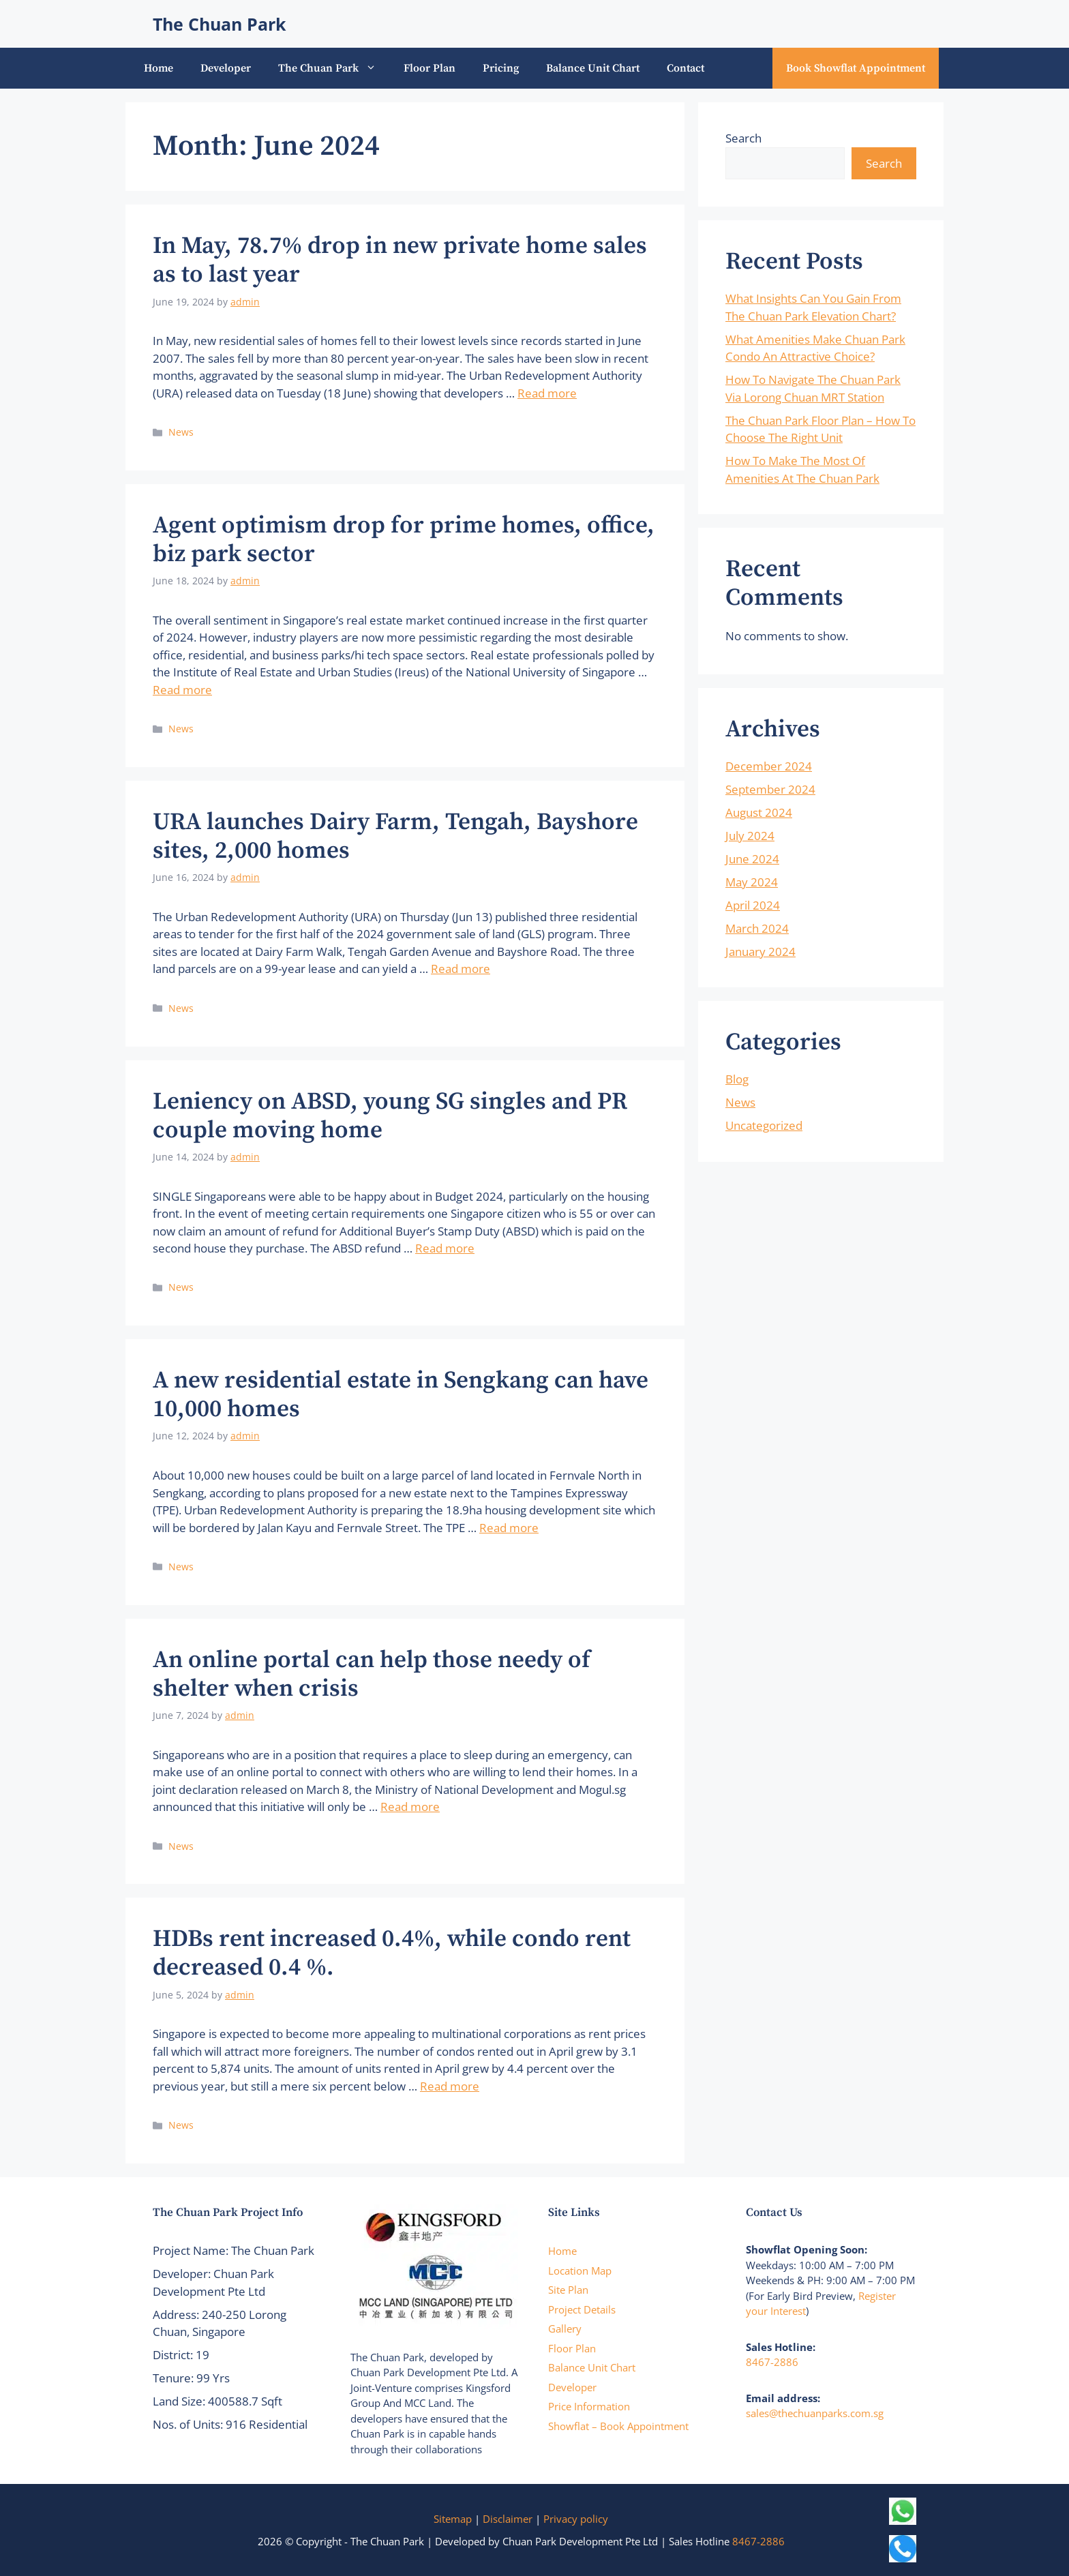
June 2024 (752, 859)
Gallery (565, 2328)
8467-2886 (772, 2362)
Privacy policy (575, 2519)
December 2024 (768, 766)
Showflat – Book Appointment (618, 2426)
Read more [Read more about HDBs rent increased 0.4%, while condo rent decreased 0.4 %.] (449, 2086)
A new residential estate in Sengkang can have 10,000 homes (400, 1395)
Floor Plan (429, 68)
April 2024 (752, 905)
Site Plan (568, 2289)
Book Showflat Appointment (855, 68)
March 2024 (757, 928)
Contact (685, 68)
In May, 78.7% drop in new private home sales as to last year (400, 260)
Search (743, 138)
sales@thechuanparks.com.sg (815, 2413)
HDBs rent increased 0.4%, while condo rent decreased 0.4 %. (392, 1953)
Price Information (589, 2406)
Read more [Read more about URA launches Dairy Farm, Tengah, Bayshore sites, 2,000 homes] (460, 968)
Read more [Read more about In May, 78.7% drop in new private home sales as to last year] (547, 393)
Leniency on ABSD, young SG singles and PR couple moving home (390, 1116)
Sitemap (453, 2519)
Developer (225, 68)
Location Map (580, 2270)
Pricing (501, 68)
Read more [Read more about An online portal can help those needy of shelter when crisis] (410, 1806)
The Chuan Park (219, 23)
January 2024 (760, 951)
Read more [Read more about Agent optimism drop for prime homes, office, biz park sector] (182, 690)
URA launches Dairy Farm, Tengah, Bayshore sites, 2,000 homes (395, 836)
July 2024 (749, 835)
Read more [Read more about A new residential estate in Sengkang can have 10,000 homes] (509, 1528)
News (181, 431)
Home (158, 68)
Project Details (582, 2309)
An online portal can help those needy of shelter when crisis (371, 1674)
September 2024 (770, 789)
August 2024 (758, 812)
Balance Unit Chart (592, 68)
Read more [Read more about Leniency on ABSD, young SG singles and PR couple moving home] (445, 1248)
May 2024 (751, 882)
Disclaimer (507, 2519)
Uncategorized (763, 1125)
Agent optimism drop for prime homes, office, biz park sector (403, 540)
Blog (737, 1079)
